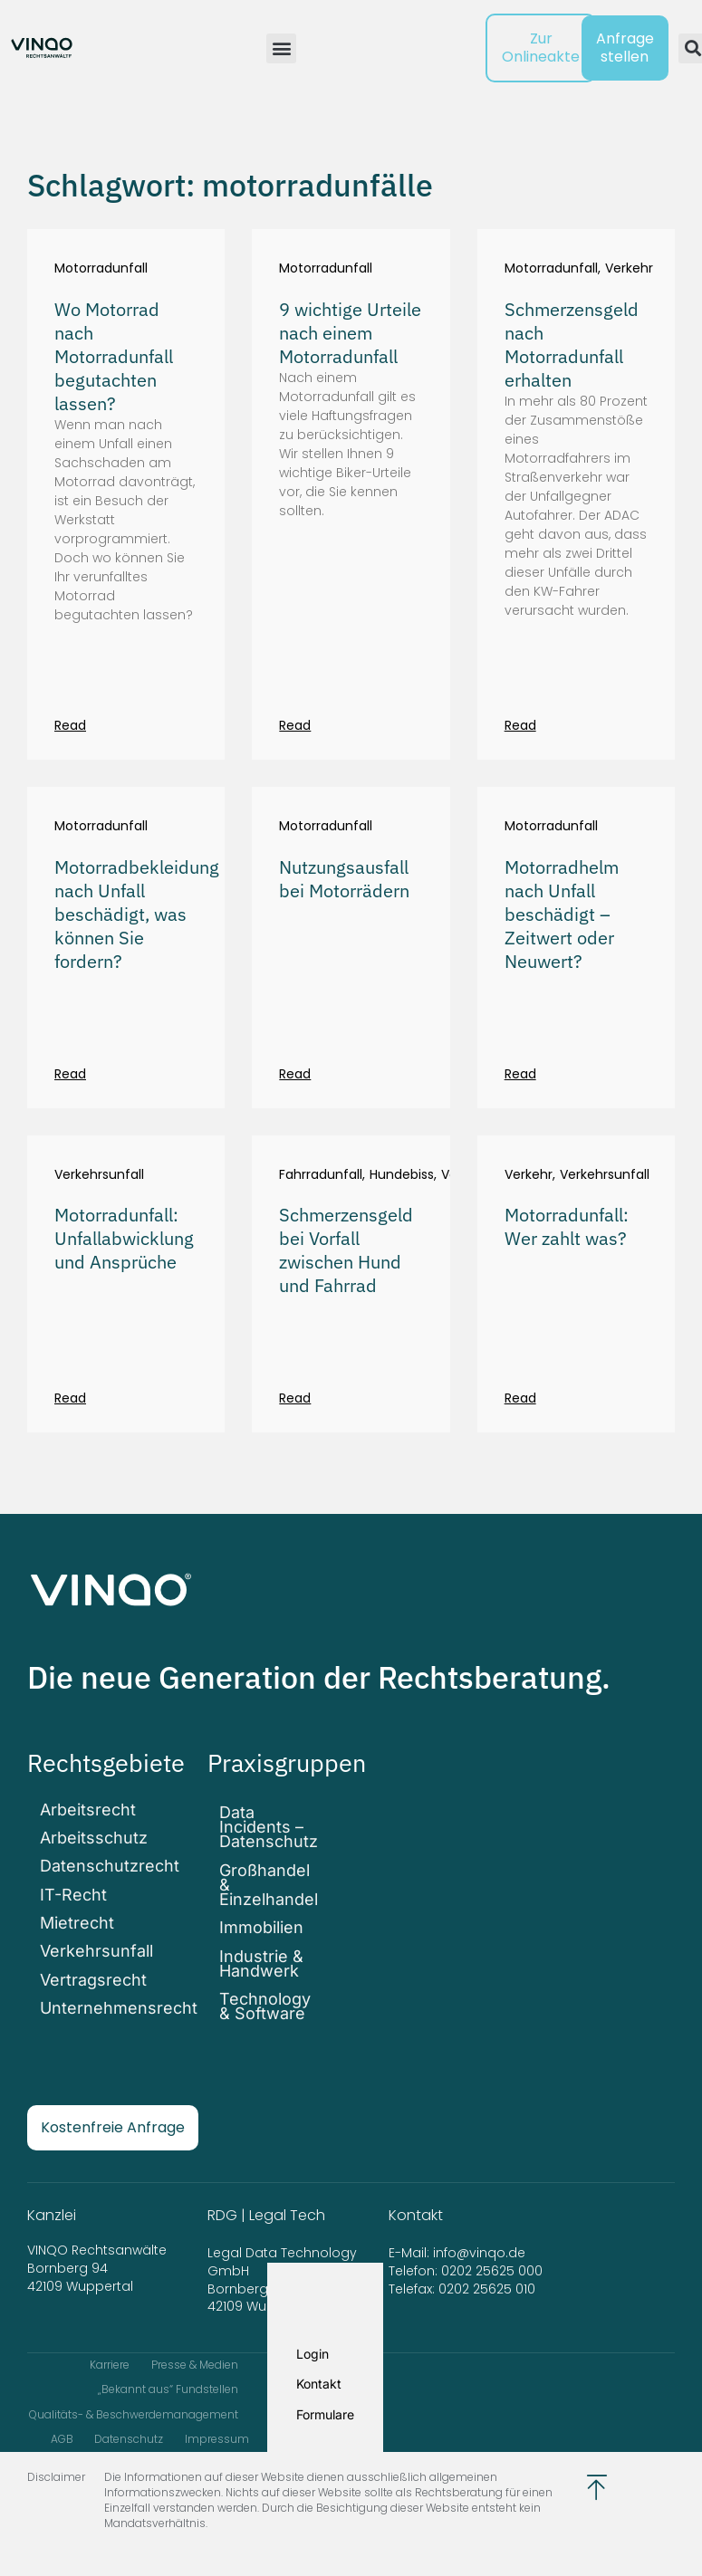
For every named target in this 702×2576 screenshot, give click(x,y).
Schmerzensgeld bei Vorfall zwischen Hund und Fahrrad (346, 1250)
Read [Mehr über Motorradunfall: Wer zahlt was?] (520, 1398)
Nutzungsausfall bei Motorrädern (344, 879)
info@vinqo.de (481, 2239)
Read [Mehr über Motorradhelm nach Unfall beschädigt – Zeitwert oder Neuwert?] (520, 1074)
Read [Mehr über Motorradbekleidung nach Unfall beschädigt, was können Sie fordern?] (70, 1074)
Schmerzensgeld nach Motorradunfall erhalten (572, 344)
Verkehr (629, 268)
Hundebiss (402, 1175)
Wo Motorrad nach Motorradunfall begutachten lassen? (113, 356)
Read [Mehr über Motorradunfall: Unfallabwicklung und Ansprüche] (70, 1398)
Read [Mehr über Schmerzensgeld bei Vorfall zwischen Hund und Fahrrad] (295, 1398)
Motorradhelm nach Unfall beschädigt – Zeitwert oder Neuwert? (562, 914)
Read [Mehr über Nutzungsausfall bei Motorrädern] (295, 1074)
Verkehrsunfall (99, 1175)
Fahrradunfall (320, 1175)
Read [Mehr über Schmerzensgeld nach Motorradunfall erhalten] (520, 725)
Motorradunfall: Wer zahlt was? (567, 1226)
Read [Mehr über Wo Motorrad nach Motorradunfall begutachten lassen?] (70, 725)
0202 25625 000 (492, 2256)
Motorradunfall (101, 268)
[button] (281, 48)
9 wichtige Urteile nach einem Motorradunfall (350, 333)
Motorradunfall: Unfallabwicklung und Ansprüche (124, 1238)
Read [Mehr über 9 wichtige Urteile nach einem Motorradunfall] (295, 725)
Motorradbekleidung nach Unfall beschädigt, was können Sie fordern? (136, 914)
